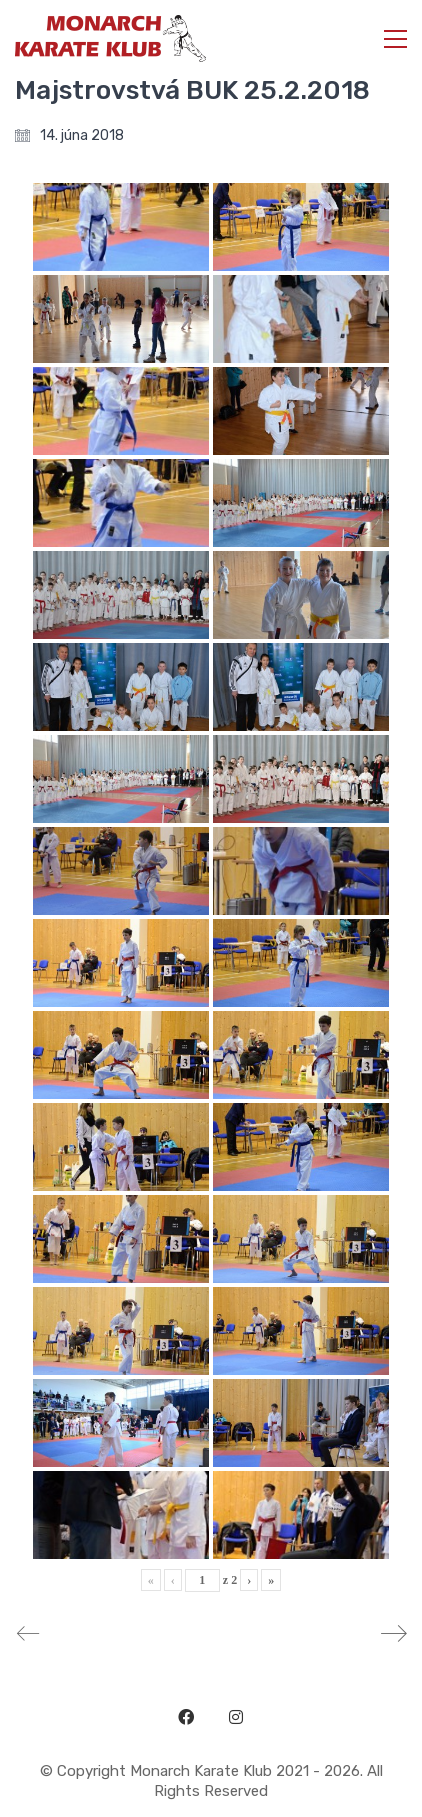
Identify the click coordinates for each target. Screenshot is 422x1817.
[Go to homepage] (110, 38)
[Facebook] (186, 1717)
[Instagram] (236, 1717)
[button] (395, 39)
